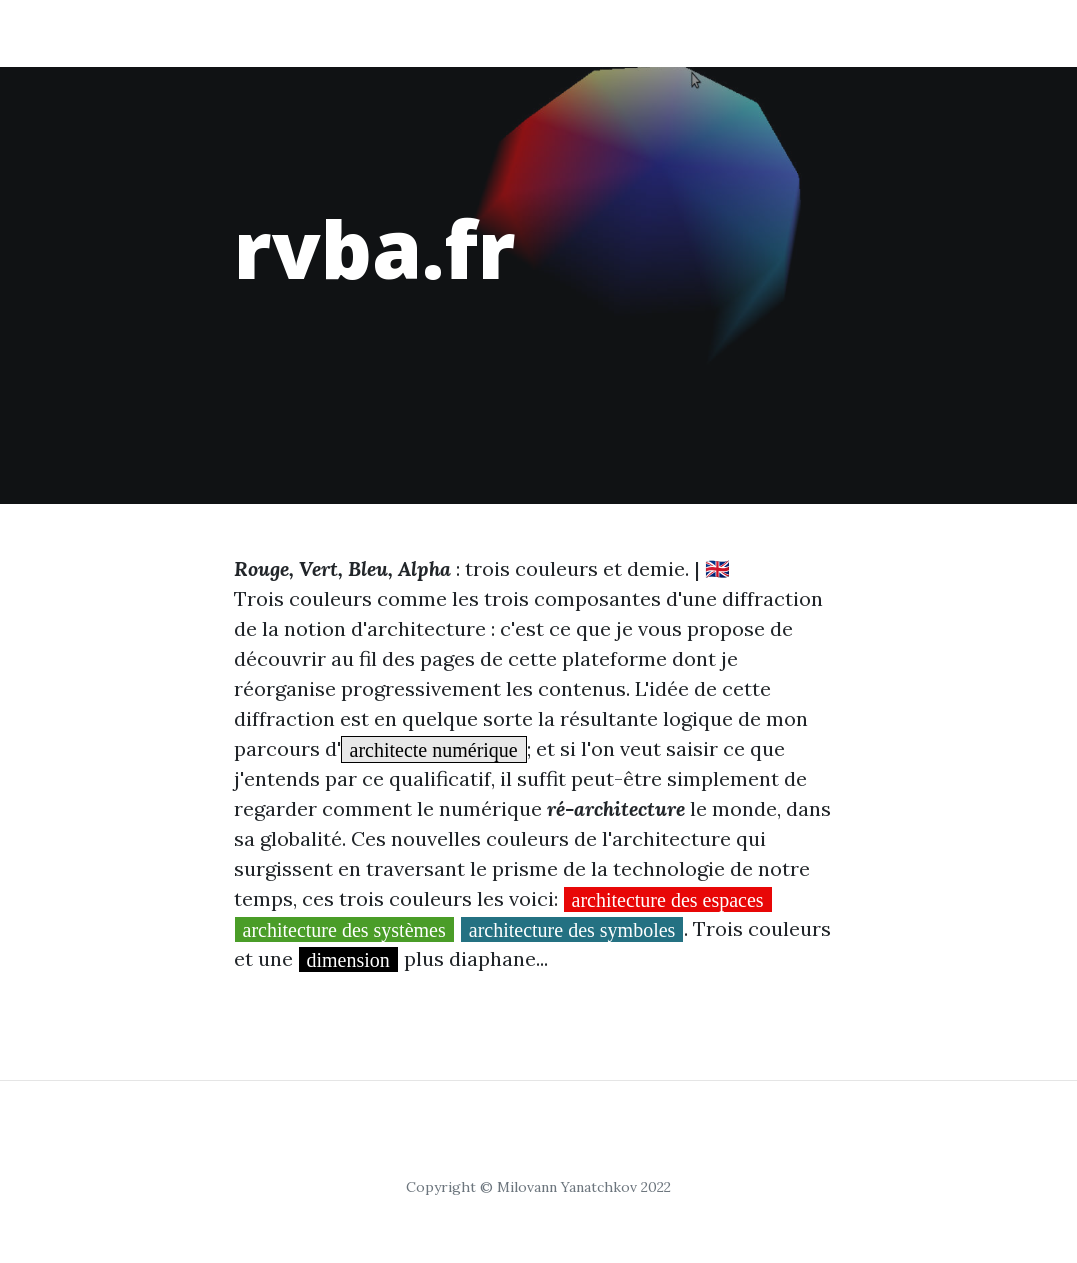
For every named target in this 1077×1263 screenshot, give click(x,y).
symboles (746, 32)
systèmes (540, 32)
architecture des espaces (668, 899)
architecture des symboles (572, 929)
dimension (348, 959)
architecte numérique (434, 749)
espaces (342, 32)
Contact (949, 32)
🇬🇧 (717, 568)
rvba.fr (130, 32)
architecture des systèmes (344, 929)
